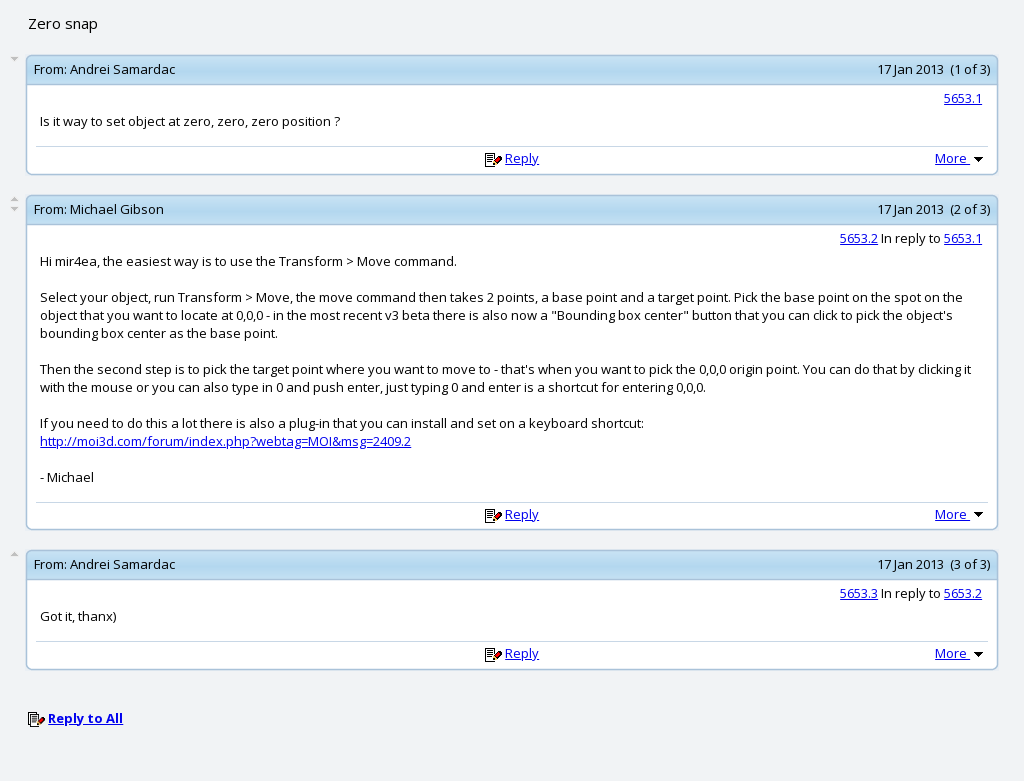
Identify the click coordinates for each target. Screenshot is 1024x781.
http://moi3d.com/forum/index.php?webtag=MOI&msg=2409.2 (225, 441)
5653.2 (859, 238)
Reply (522, 158)
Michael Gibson (117, 209)
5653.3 (859, 593)
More (961, 158)
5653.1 (963, 98)
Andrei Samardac (122, 69)
